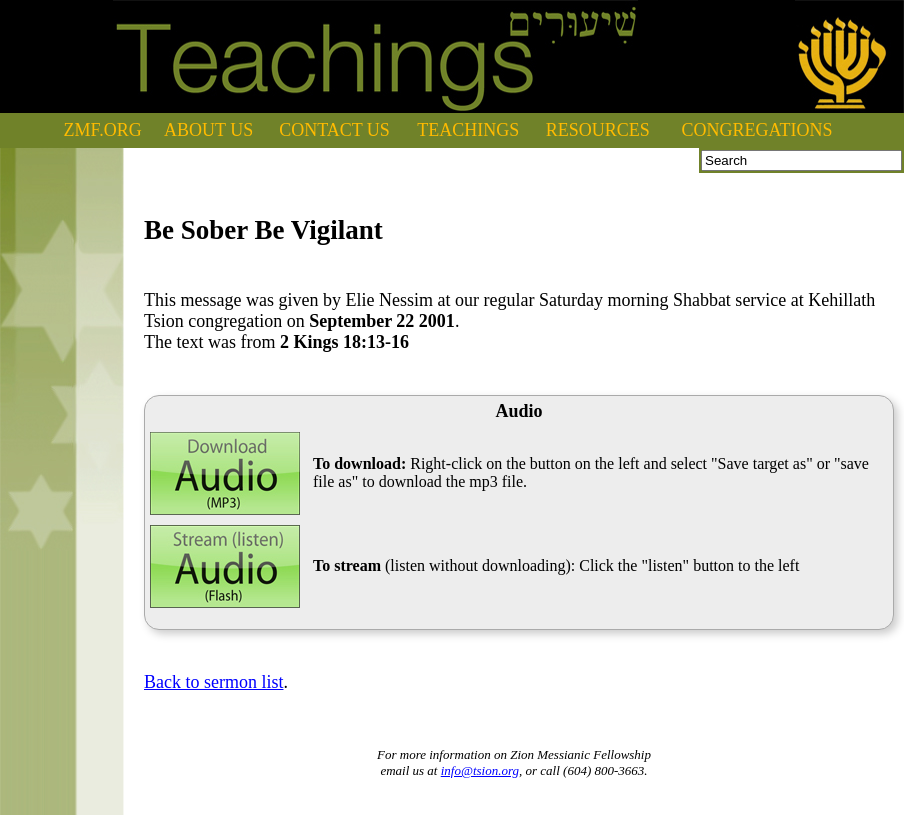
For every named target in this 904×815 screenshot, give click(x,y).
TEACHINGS (468, 130)
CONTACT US (334, 130)
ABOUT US (208, 130)
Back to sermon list (213, 682)
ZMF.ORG (103, 130)
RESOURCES (598, 130)
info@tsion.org (480, 770)
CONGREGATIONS (757, 130)
